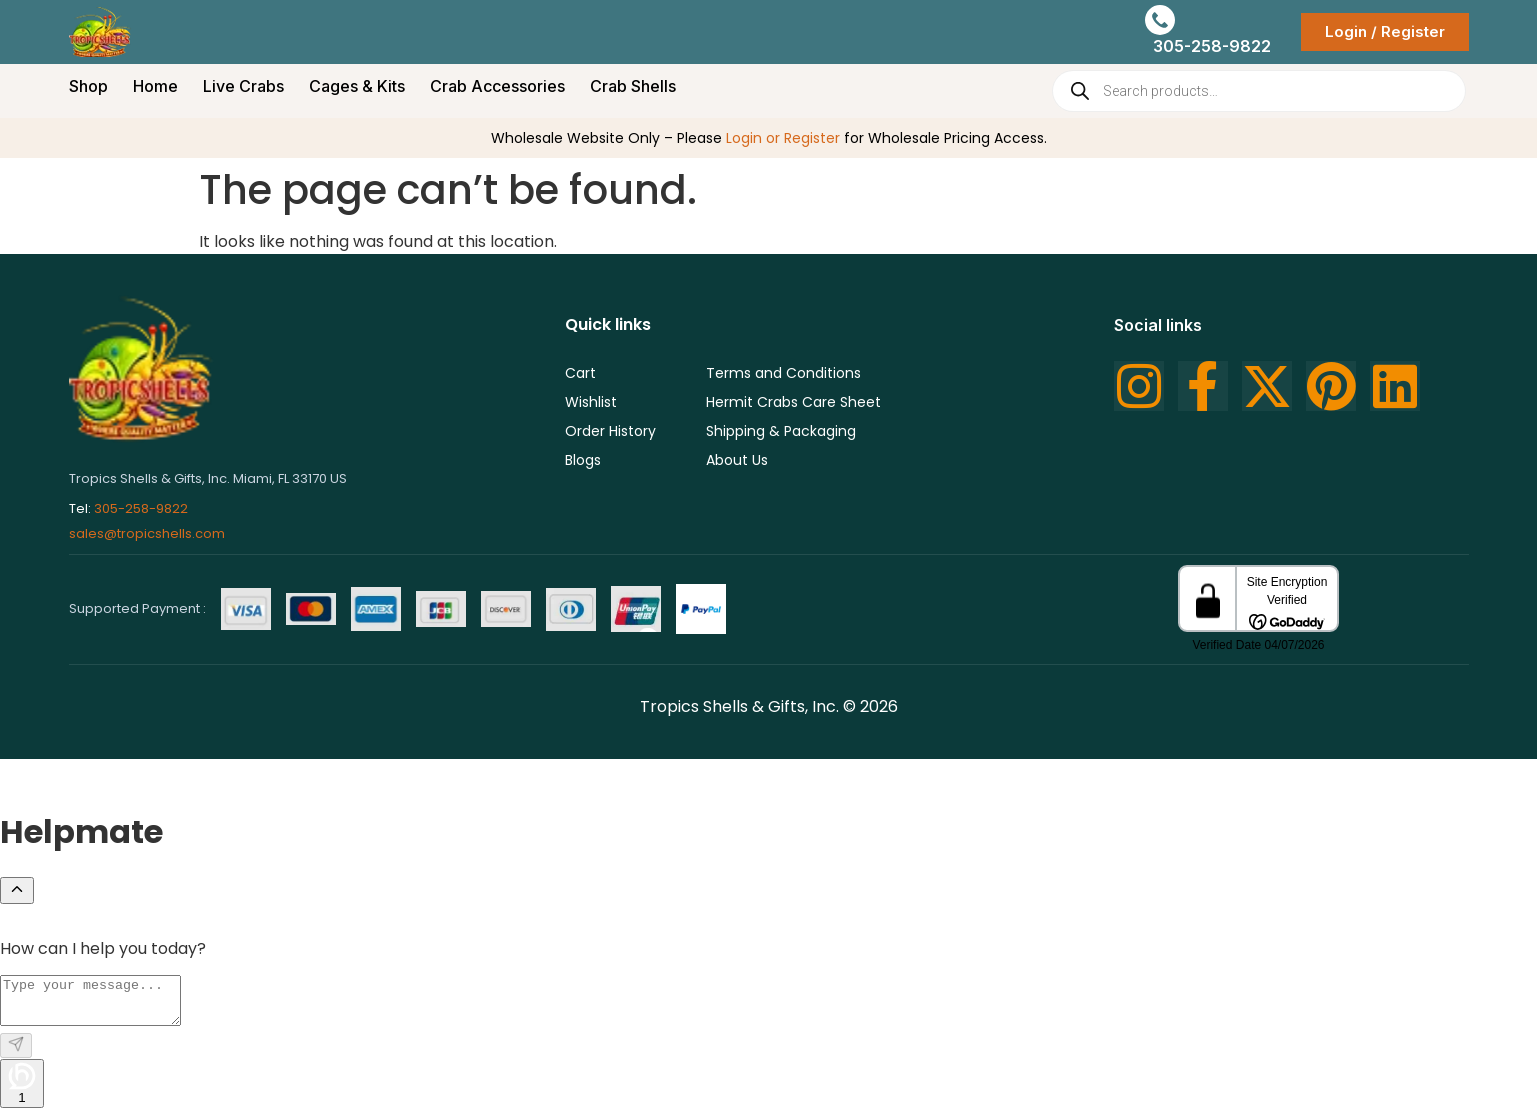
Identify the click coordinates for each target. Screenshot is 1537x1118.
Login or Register (783, 138)
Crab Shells (633, 86)
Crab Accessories (497, 86)
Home (155, 86)
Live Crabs (243, 86)
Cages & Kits (357, 86)
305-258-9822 (141, 508)
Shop (88, 86)
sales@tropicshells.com (147, 533)
